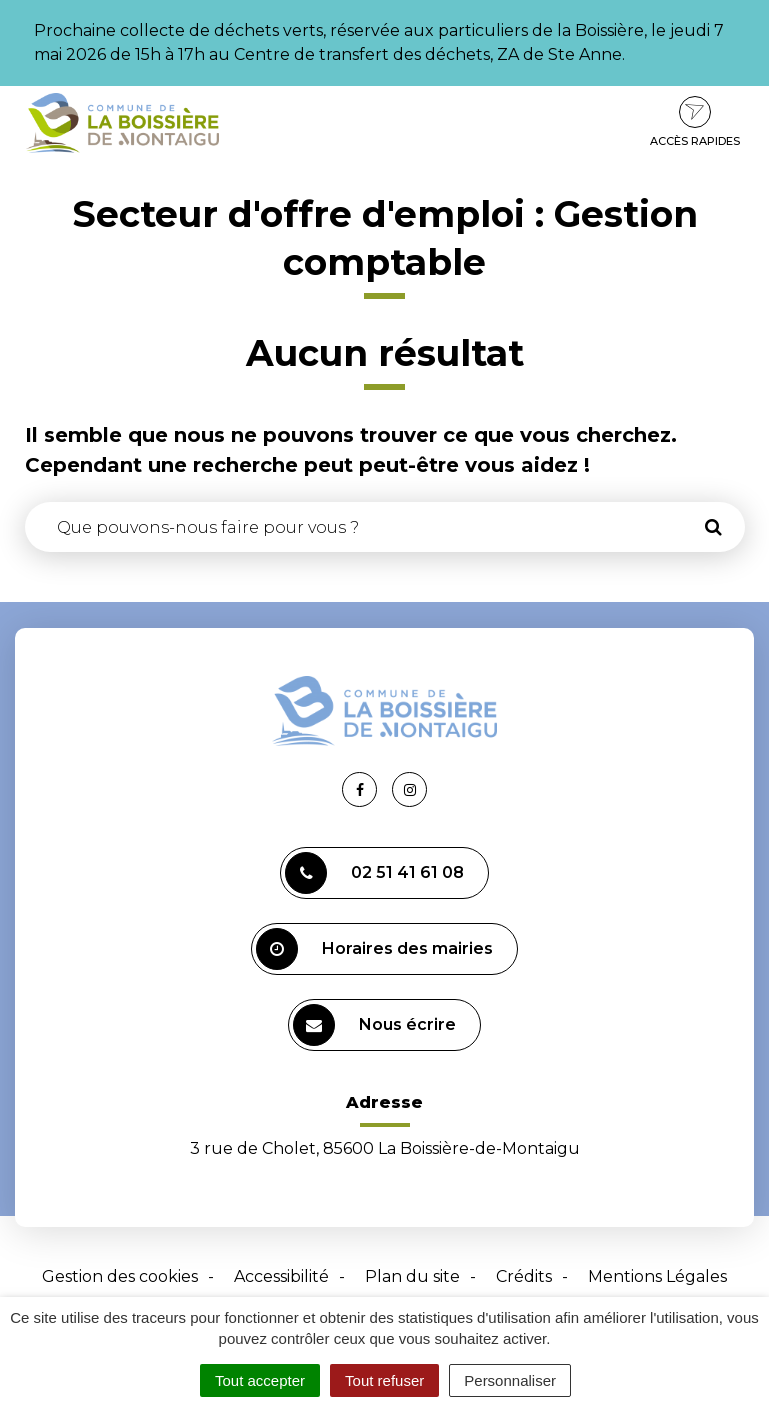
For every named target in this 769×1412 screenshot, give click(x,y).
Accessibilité (281, 1276)
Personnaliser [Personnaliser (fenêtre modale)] (510, 1380)
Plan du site (412, 1276)
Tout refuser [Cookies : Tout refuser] (384, 1380)
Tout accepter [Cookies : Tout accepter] (260, 1380)
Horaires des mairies (374, 949)
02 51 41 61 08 (374, 873)
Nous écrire (374, 1025)
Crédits (524, 1276)
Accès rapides (695, 122)
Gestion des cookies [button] (120, 1276)
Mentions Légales (657, 1276)
